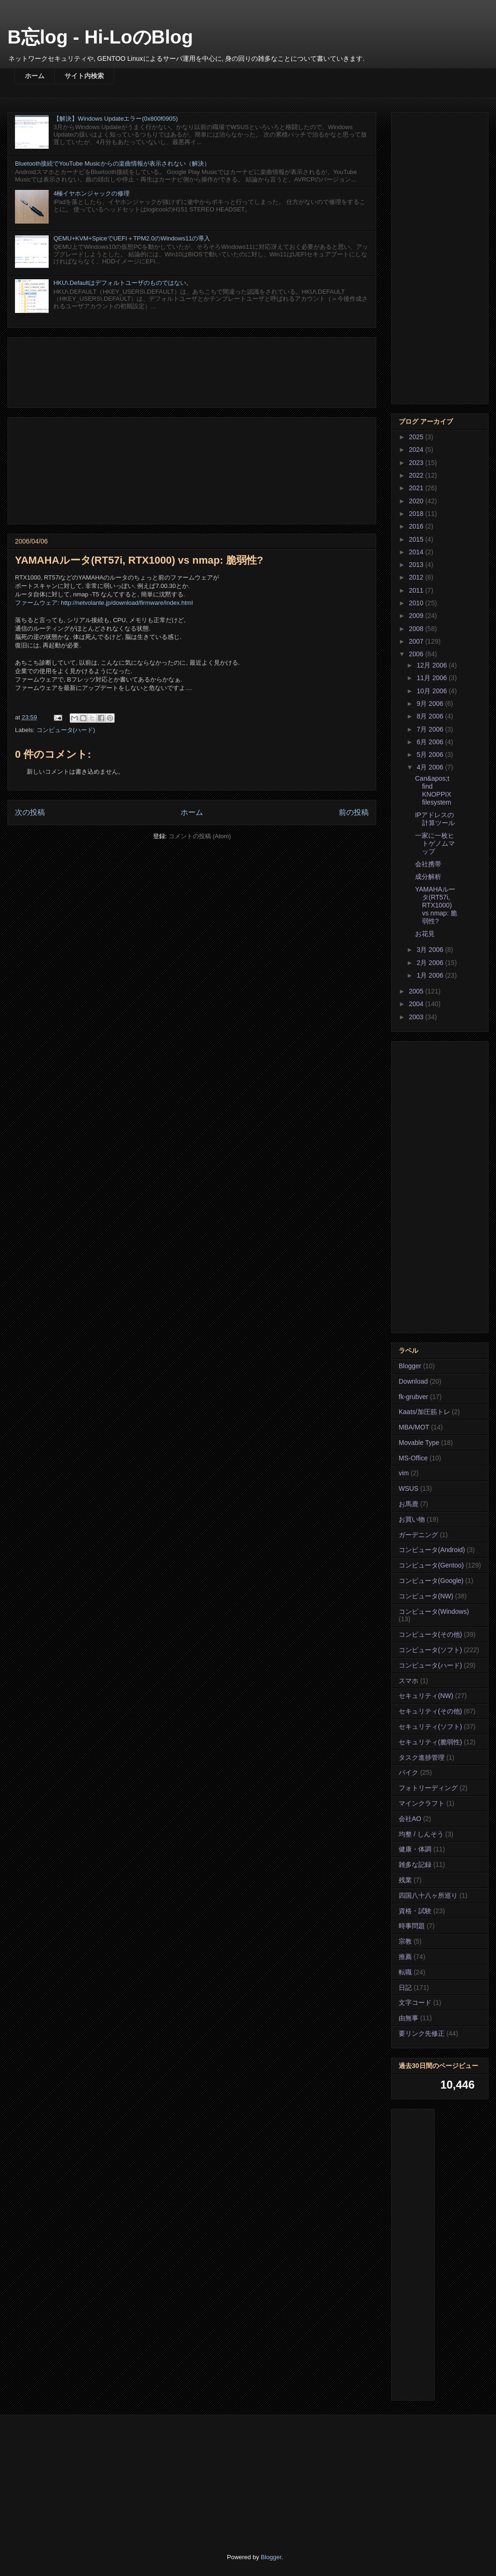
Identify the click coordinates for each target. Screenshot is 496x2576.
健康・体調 (415, 1849)
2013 (417, 564)
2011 (417, 590)
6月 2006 (430, 742)
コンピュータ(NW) (426, 1596)
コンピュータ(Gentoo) (431, 1565)
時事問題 (412, 1926)
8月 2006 (430, 716)
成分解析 (428, 876)
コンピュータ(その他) (430, 1634)
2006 (417, 654)
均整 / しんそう (421, 1834)
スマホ (408, 1680)
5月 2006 (430, 754)
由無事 (408, 2018)
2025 (417, 437)
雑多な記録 (415, 1864)
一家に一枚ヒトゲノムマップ (435, 843)
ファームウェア (36, 602)
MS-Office (413, 1458)
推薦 (405, 1956)
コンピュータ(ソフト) (430, 1650)
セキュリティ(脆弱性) (430, 1742)
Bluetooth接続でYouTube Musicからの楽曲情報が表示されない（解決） (112, 163)
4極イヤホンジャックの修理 (91, 193)
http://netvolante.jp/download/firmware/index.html (127, 602)
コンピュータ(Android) (432, 1549)
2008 (417, 628)
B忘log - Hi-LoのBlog (100, 37)
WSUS (408, 1488)
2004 (417, 1004)
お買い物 (412, 1519)
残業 (405, 1880)
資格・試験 (415, 1911)
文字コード (415, 2002)
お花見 (425, 933)
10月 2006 (432, 691)
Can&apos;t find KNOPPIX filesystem (433, 790)
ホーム (34, 76)
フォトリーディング (428, 1788)
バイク (408, 1772)
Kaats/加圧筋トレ (424, 1411)
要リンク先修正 (422, 2033)
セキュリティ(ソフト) (430, 1726)
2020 (417, 501)
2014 (417, 552)
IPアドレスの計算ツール (435, 819)
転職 (405, 1972)
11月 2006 (432, 678)
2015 (417, 539)
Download (413, 1381)
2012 (417, 577)
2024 (417, 449)
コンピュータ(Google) (431, 1580)
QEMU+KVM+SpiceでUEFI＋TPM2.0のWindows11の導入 (131, 238)
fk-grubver (413, 1396)
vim (404, 1473)
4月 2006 (430, 767)
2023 (417, 462)
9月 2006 (430, 703)
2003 (417, 1017)
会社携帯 (428, 864)
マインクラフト (422, 1803)
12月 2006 (432, 665)
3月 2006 (430, 949)
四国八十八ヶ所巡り (428, 1895)
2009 (417, 615)
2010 (417, 603)
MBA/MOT (414, 1427)
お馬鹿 (408, 1504)
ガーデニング (418, 1534)
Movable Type (419, 1442)
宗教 (405, 1941)
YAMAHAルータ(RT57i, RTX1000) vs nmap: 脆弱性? (436, 904)
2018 (417, 513)
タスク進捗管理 (422, 1757)
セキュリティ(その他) (430, 1711)
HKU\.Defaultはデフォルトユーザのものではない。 (122, 282)
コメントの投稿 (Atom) (199, 836)
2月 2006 (430, 962)
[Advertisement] (192, 370)
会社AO (410, 1818)
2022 (417, 475)
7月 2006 (430, 729)
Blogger (410, 1366)
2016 (417, 526)
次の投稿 (30, 812)
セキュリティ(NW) (426, 1695)
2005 (417, 991)
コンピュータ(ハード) (65, 729)
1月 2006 (430, 975)
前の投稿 (354, 812)
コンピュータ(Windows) (434, 1611)
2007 (417, 641)
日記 (405, 1987)
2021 (417, 488)
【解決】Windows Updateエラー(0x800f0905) (115, 118)
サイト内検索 (84, 76)
